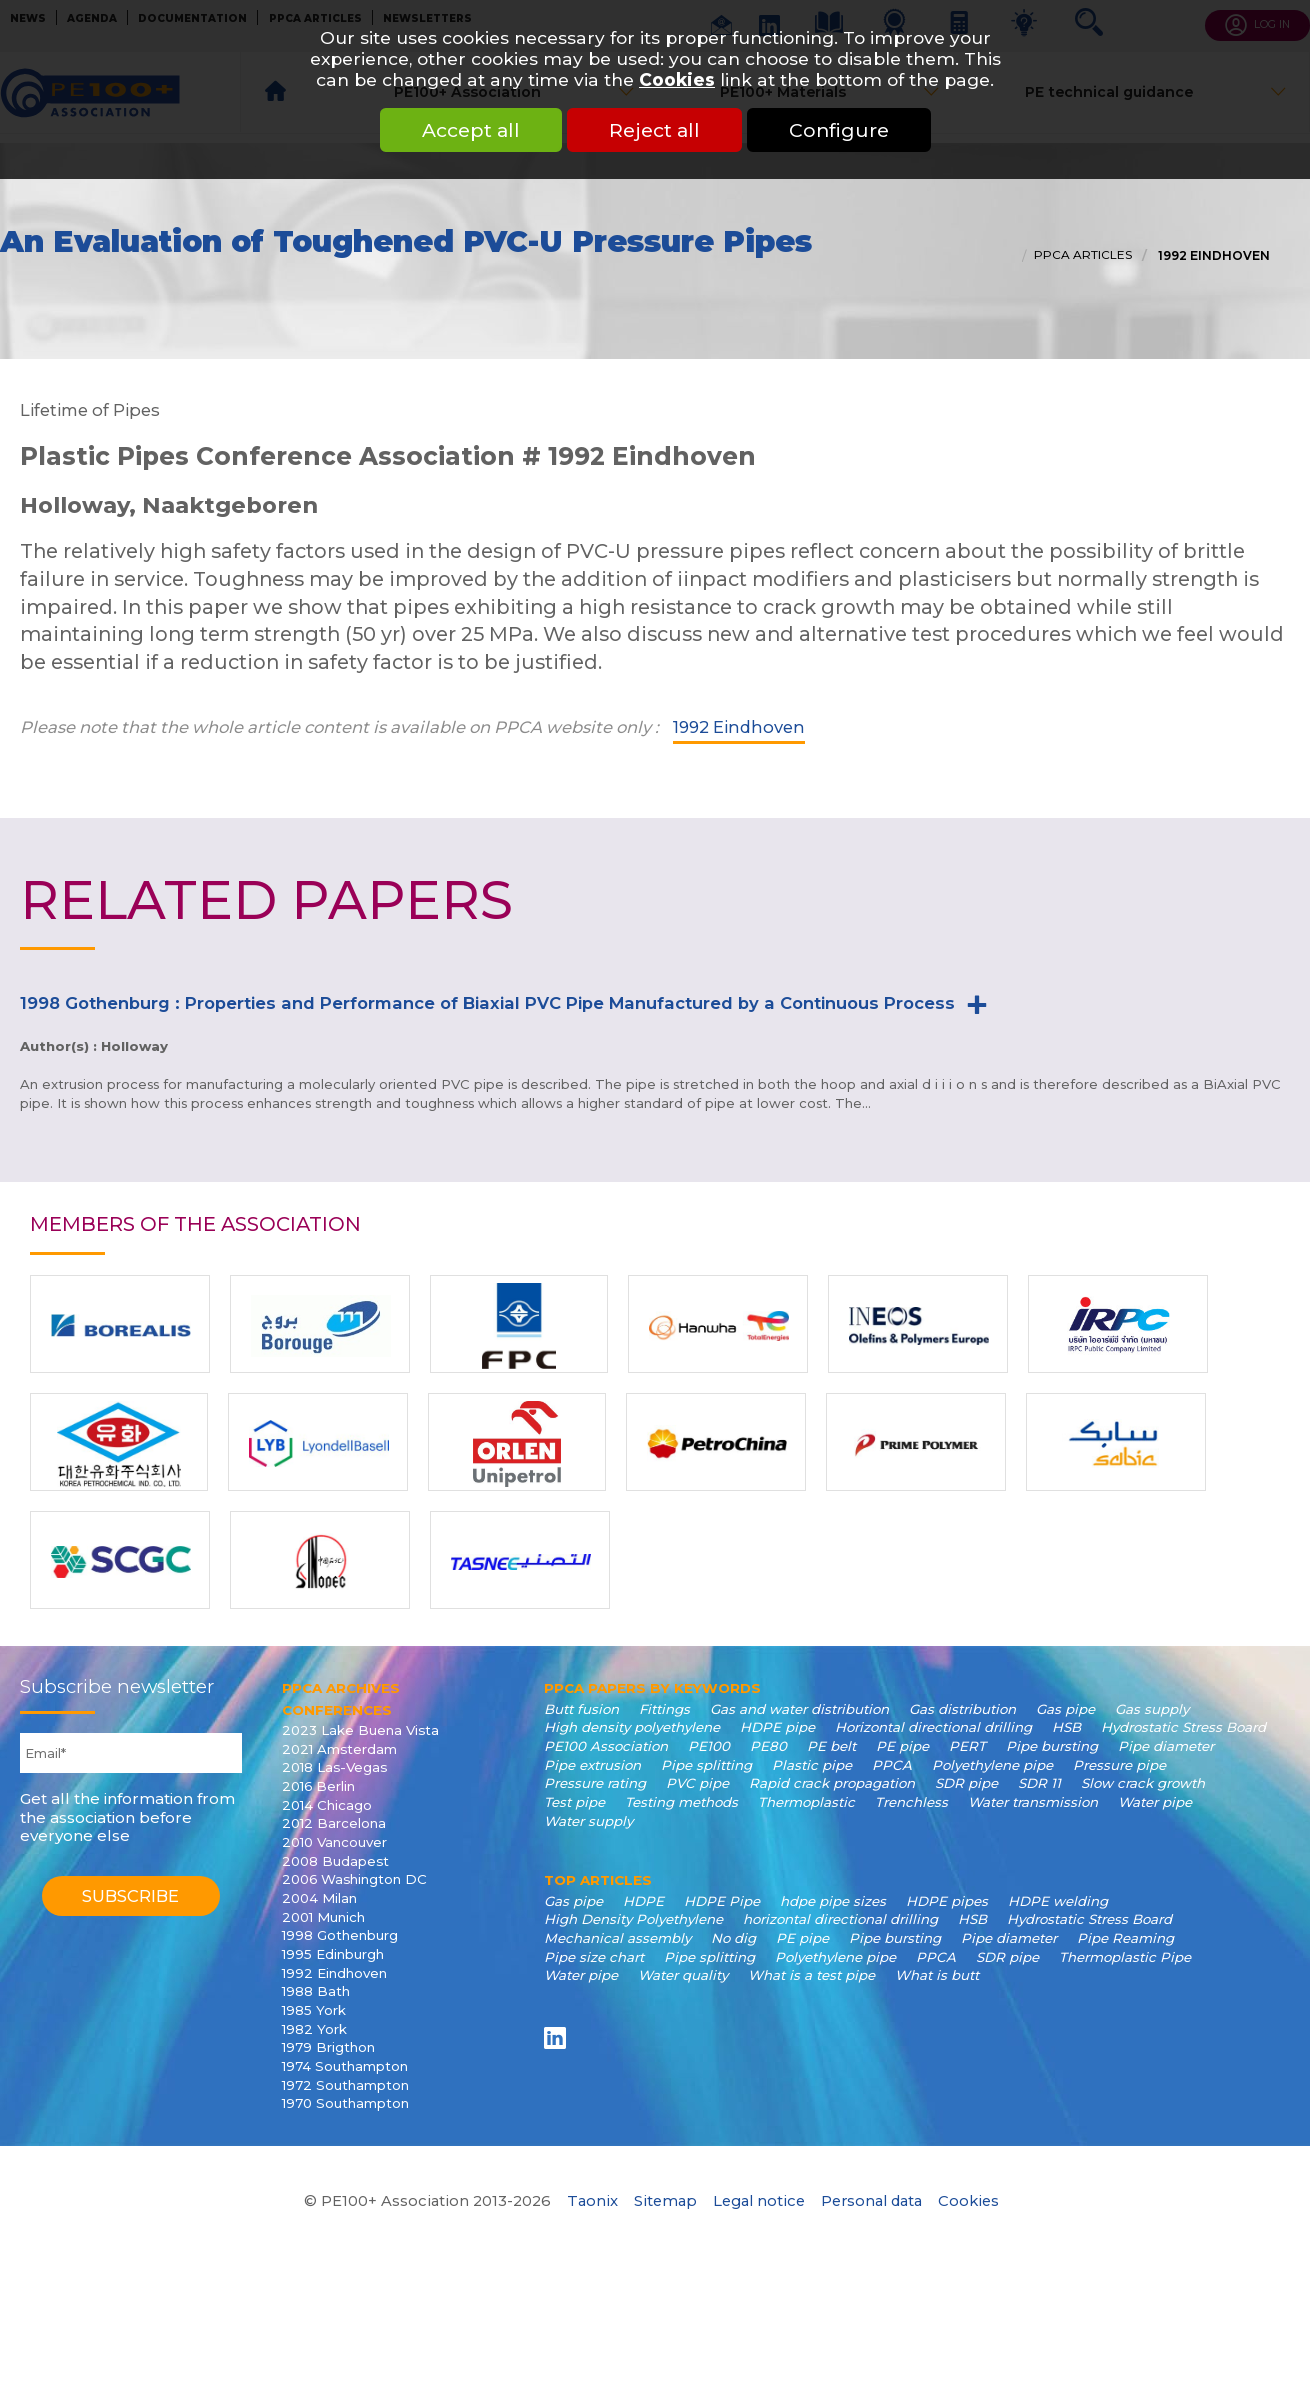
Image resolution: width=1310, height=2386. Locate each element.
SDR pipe (966, 1783)
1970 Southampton (345, 2103)
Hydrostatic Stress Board (1183, 1727)
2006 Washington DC (354, 1879)
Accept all (471, 130)
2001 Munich (323, 1917)
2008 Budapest (335, 1861)
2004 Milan (319, 1898)
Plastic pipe (812, 1765)
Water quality (683, 1975)
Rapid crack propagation (832, 1783)
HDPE (643, 1901)
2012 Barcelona (334, 1823)
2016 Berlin (318, 1786)
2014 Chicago (327, 1805)
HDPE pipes (947, 1901)
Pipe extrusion (592, 1765)
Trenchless (911, 1802)
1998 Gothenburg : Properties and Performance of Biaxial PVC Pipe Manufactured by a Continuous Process (487, 1003)
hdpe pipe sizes (833, 1901)
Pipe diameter (1166, 1746)
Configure (839, 130)
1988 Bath (316, 1991)
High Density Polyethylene (633, 1919)
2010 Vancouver (334, 1842)
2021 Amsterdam (339, 1749)
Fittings (664, 1709)
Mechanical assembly (617, 1938)
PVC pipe (697, 1783)
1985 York (314, 2010)
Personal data (871, 2201)
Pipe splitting (706, 1765)
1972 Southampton (345, 2085)
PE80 (768, 1746)
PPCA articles (1083, 255)
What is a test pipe (811, 1975)
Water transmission (1033, 1802)
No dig (733, 1938)
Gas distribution (962, 1709)
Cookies (677, 79)
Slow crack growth (1143, 1783)
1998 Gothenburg (340, 1935)
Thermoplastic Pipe (1125, 1957)
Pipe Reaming (1125, 1938)
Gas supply (1152, 1709)
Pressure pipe (1119, 1765)
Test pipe (574, 1802)
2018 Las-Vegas (334, 1767)
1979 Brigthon (328, 2047)
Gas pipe (1065, 1709)
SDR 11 (1039, 1783)
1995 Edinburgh (333, 1954)
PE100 (709, 1746)
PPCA (892, 1765)
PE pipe (902, 1746)
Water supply (588, 1821)
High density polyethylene (632, 1727)
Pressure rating (595, 1783)
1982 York (314, 2029)
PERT (967, 1746)
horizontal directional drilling (840, 1919)
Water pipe (1155, 1802)
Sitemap (665, 2201)
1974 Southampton (345, 2066)
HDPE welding (1058, 1901)
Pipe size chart (594, 1957)
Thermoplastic (806, 1802)
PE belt (831, 1746)
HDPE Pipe (722, 1901)
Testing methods (681, 1802)
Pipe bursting (1052, 1746)
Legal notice (759, 2201)
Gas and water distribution (799, 1709)
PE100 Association (606, 1746)
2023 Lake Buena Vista (360, 1730)
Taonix (592, 2201)
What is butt (937, 1975)
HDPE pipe (777, 1727)
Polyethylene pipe (992, 1765)
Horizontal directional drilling (933, 1727)
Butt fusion (581, 1709)
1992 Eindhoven (1212, 256)
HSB (1066, 1727)
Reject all (654, 130)
